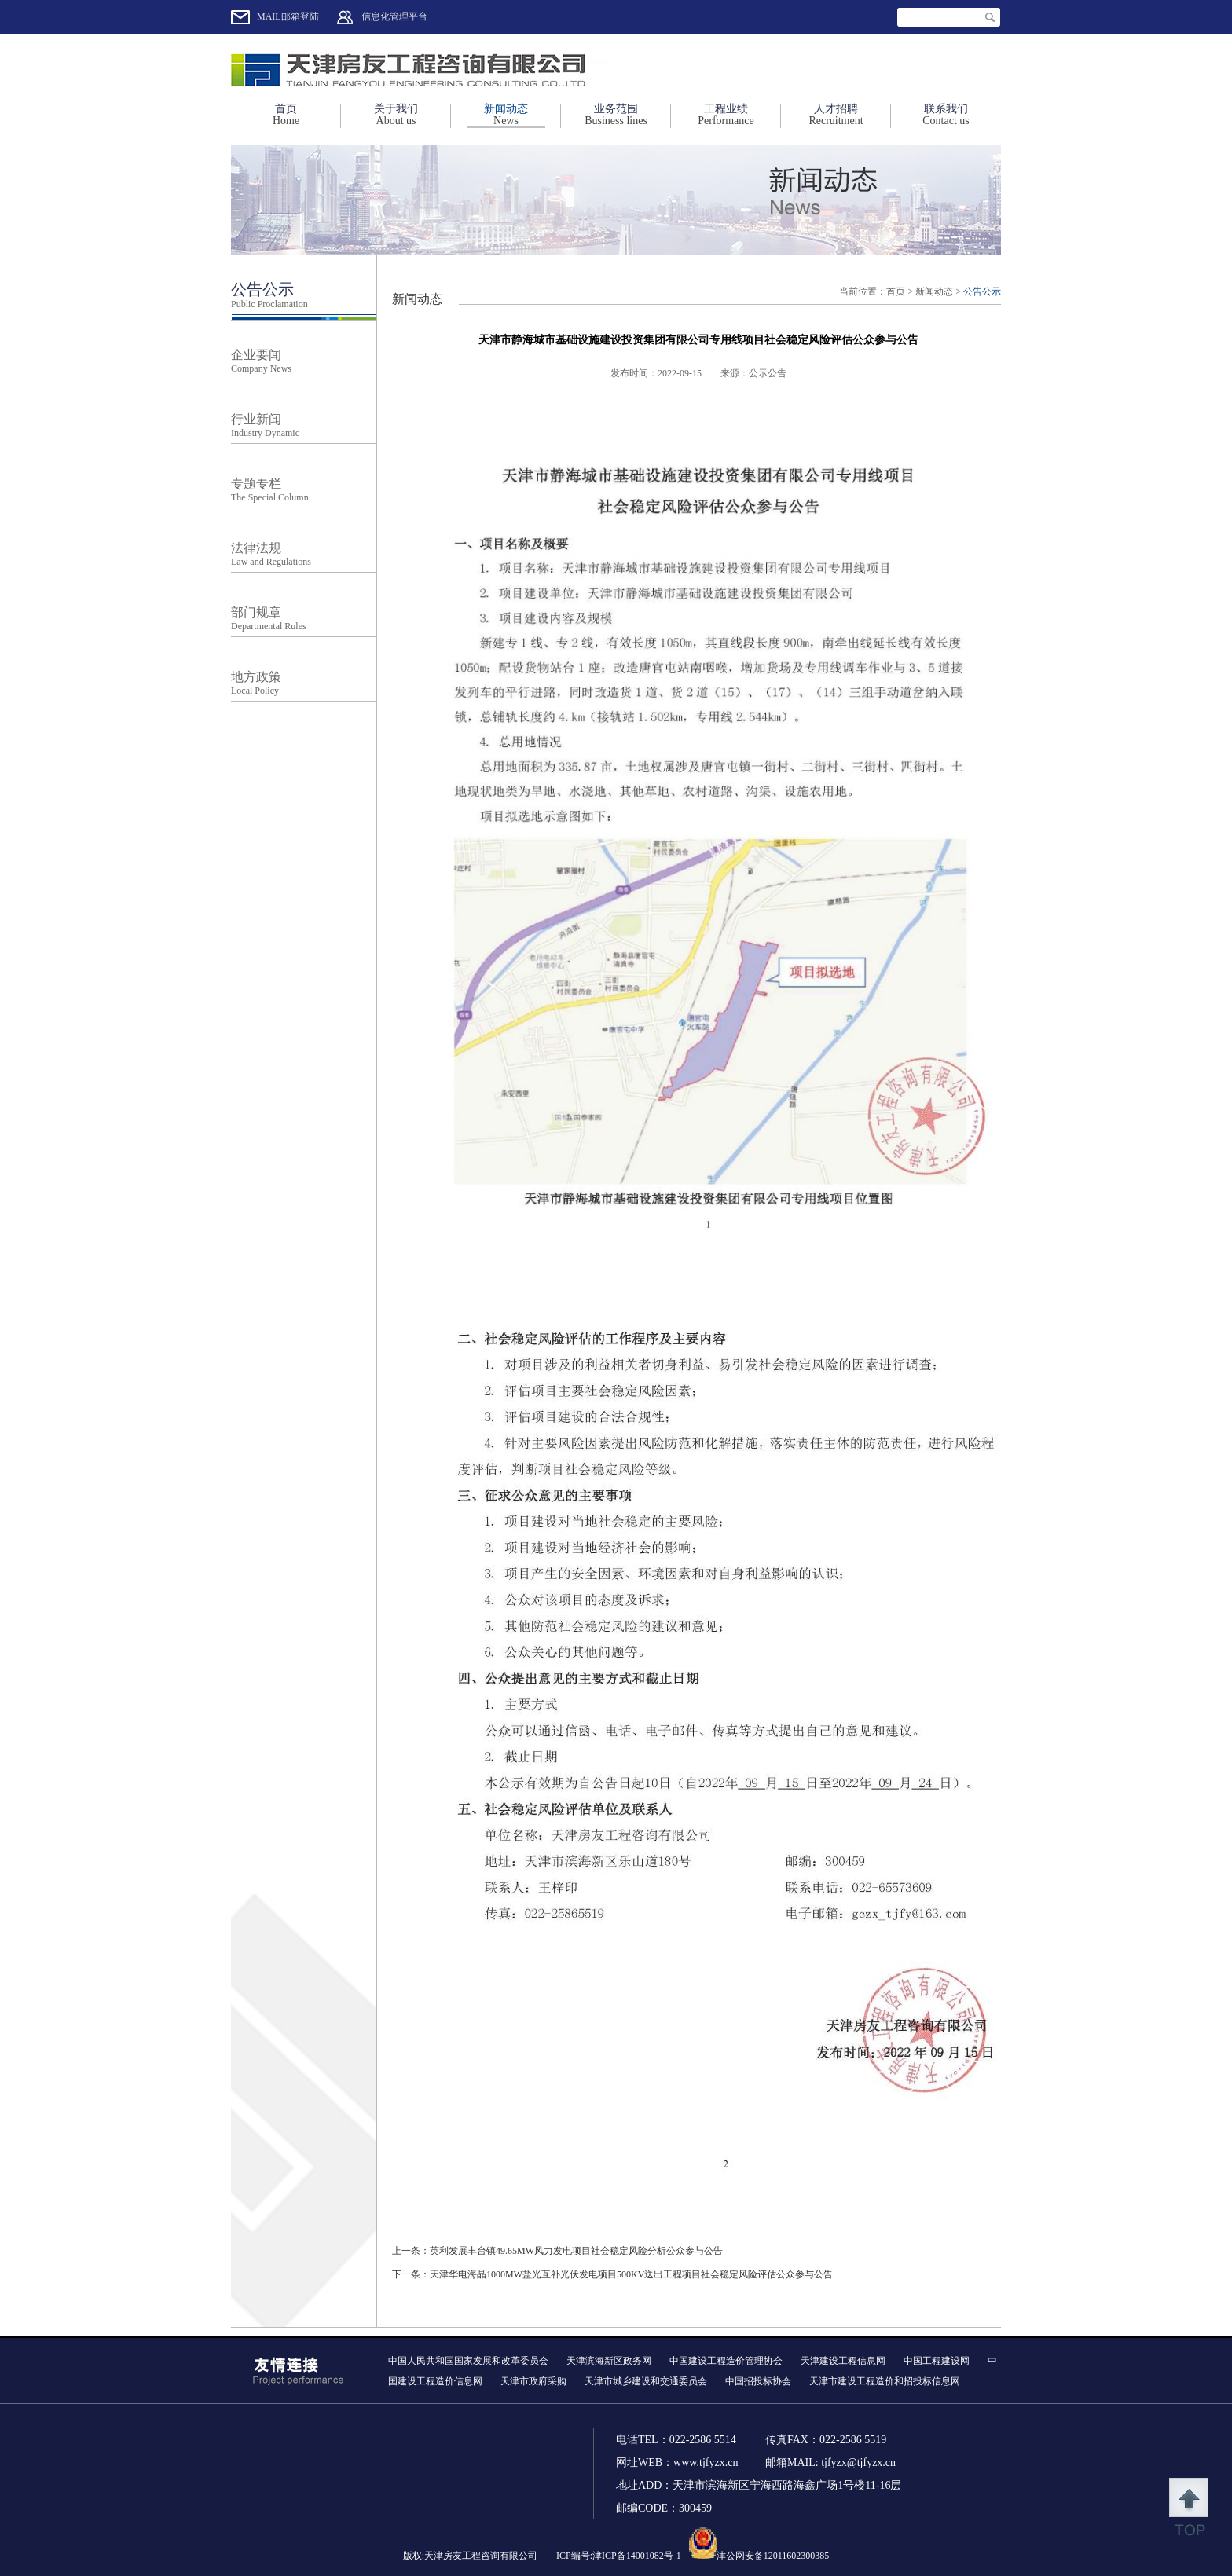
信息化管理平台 (394, 16)
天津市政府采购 (533, 2381)
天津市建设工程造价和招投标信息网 (884, 2381)
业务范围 (616, 114)
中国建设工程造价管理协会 (726, 2360)
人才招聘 (836, 114)
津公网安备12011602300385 (773, 2555)
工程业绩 (726, 114)
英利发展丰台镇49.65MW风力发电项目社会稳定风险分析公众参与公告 (576, 2250)
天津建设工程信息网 (843, 2360)
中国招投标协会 (758, 2381)
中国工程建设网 (937, 2360)
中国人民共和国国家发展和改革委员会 (468, 2360)
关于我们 (396, 114)
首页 (286, 114)
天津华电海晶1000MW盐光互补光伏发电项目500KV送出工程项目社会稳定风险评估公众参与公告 (631, 2274)
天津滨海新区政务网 (608, 2360)
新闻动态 (506, 114)
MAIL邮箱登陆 (288, 16)
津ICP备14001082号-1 (636, 2555)
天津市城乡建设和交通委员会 (646, 2381)
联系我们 (946, 114)
